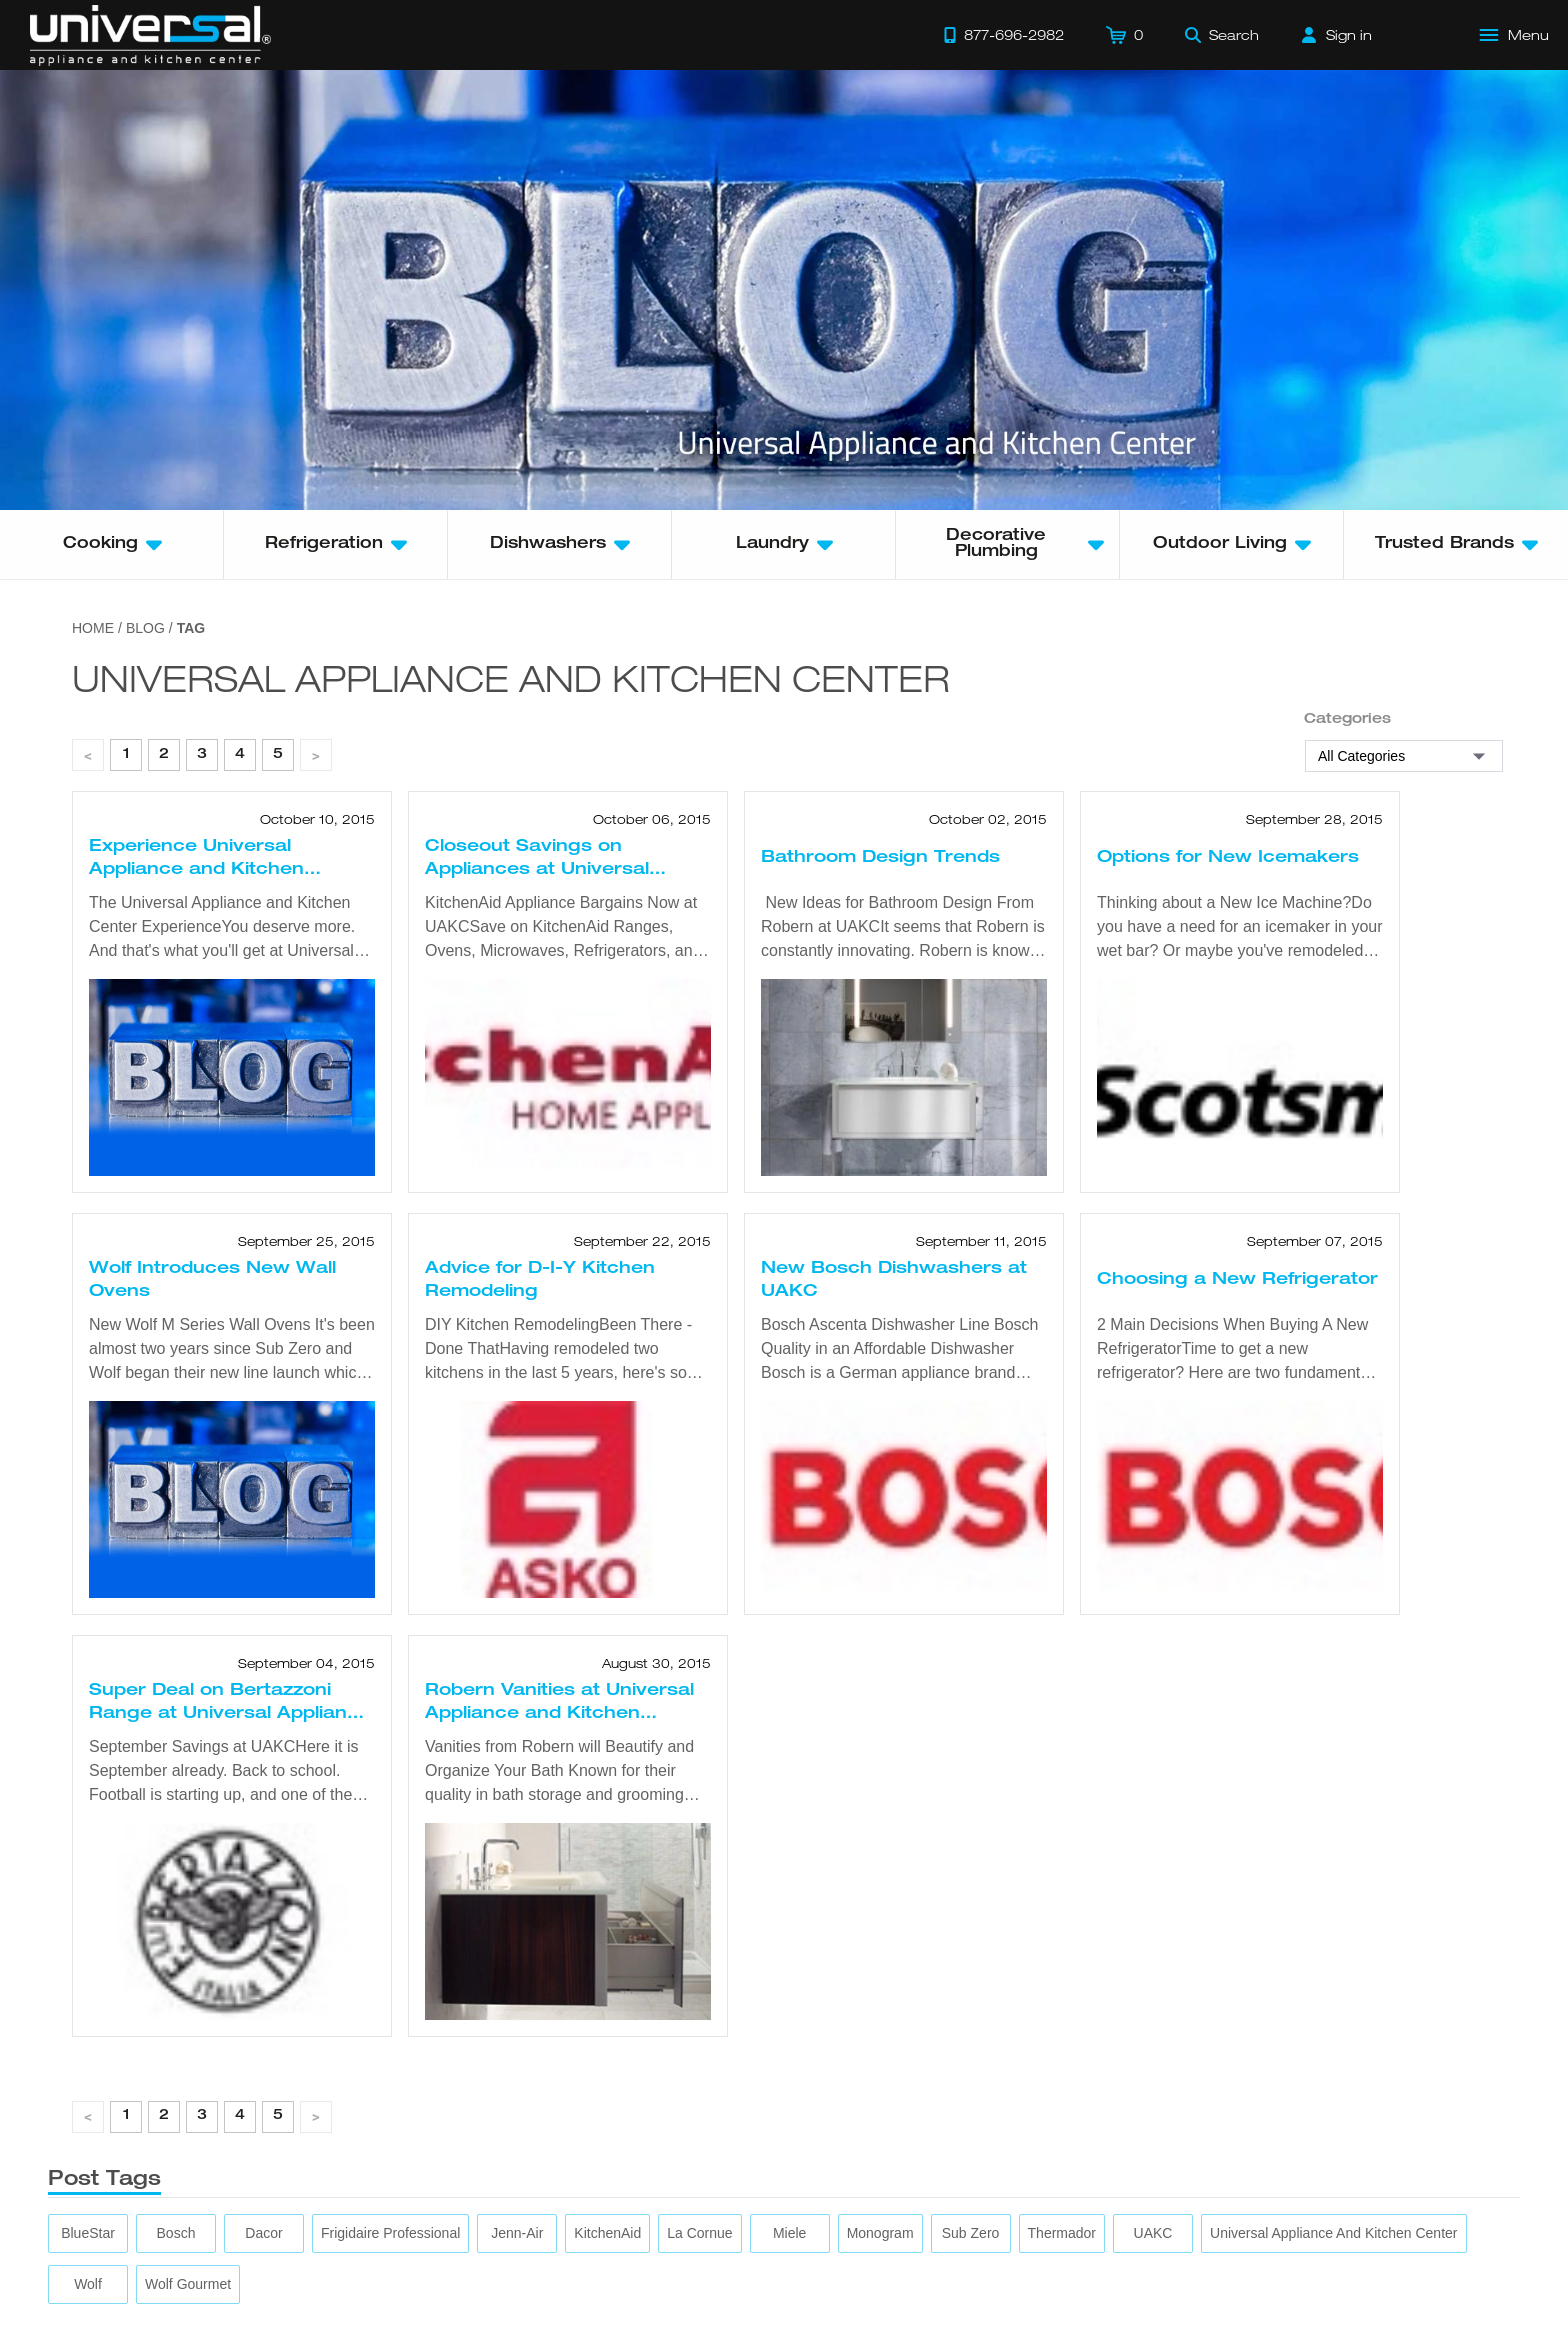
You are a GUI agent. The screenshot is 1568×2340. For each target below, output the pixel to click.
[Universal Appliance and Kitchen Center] (1333, 2233)
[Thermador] (1062, 2233)
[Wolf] (88, 2284)
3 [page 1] (202, 755)
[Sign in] (1337, 35)
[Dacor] (263, 2233)
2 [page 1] (164, 755)
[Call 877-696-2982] (1004, 35)
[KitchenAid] (607, 2233)
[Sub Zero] (971, 2233)
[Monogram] (880, 2233)
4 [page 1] (240, 755)
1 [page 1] (126, 755)
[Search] (1222, 35)
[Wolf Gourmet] (188, 2284)
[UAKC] (1153, 2233)
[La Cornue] (699, 2233)
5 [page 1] (278, 755)
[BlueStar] (88, 2233)
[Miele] (789, 2233)
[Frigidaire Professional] (390, 2233)
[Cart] (1124, 35)
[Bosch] (176, 2233)
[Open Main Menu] (1515, 35)
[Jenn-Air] (517, 2233)
